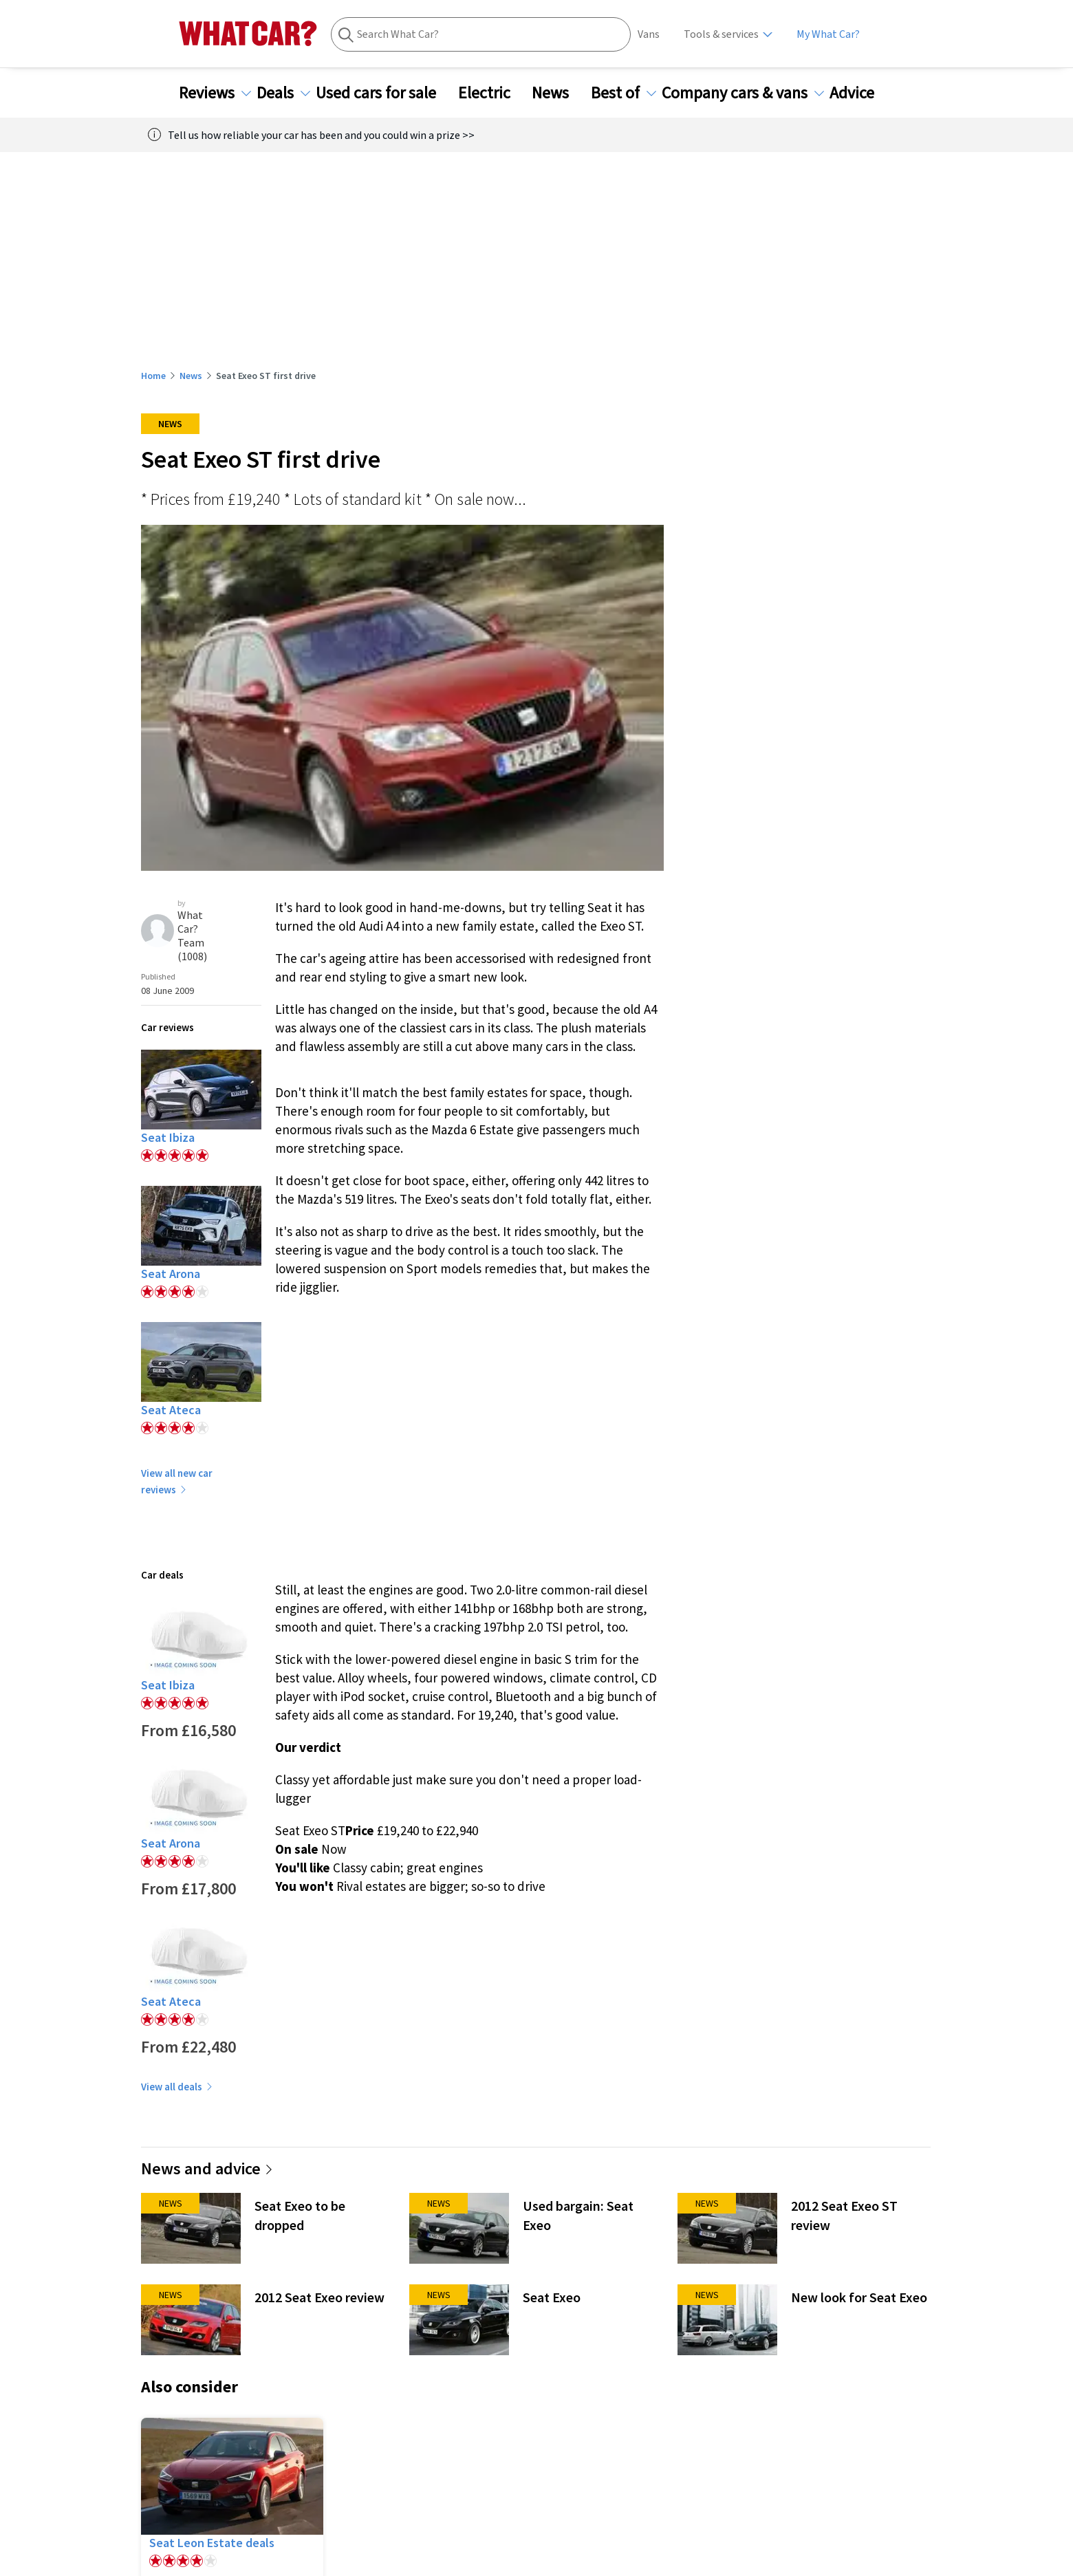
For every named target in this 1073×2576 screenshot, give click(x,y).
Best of (623, 93)
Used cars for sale (384, 93)
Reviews (215, 93)
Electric (492, 93)
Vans (649, 34)
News (558, 93)
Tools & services (721, 34)
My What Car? (828, 34)
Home (153, 375)
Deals (283, 93)
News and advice (207, 2168)
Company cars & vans (743, 93)
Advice (860, 93)
